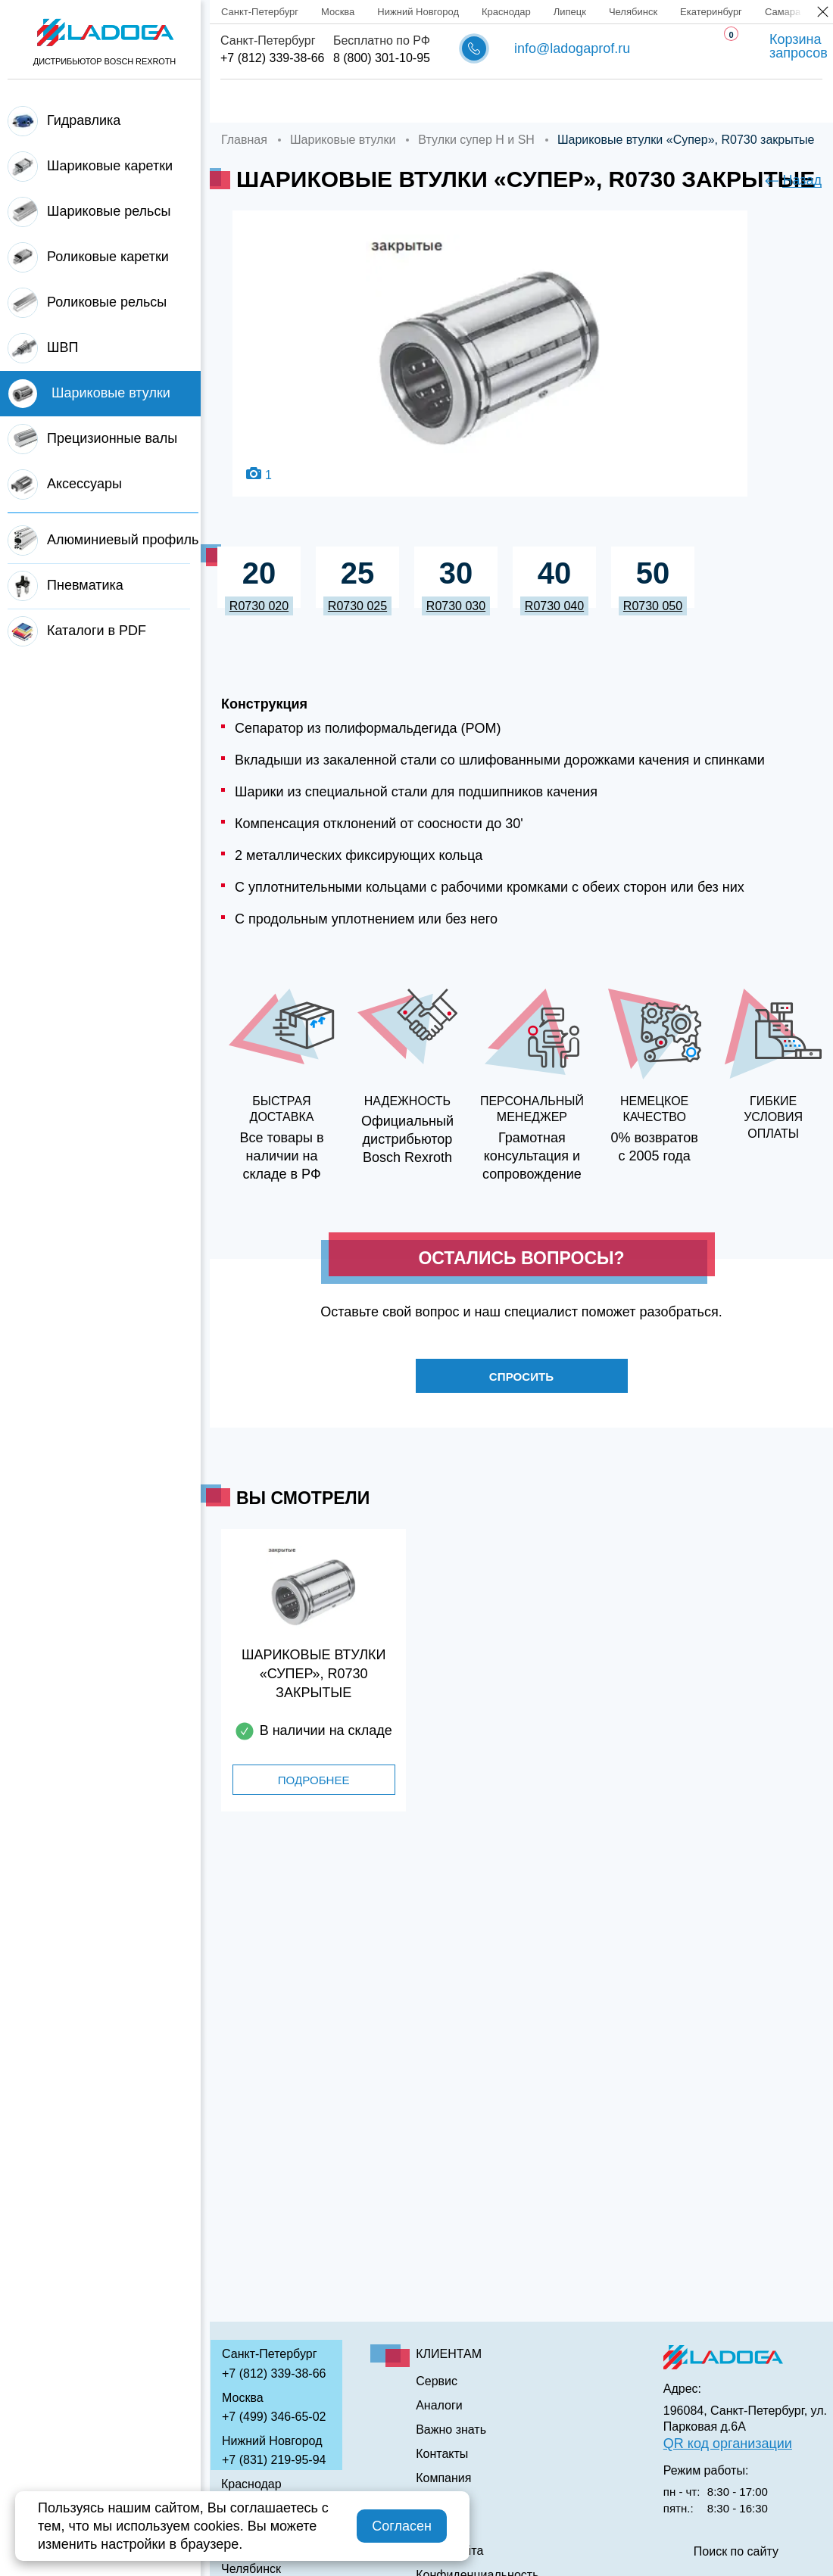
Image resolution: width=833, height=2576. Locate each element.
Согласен (402, 2526)
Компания (324, 101)
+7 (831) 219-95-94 (274, 2459)
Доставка (407, 101)
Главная (245, 101)
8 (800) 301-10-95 (381, 57)
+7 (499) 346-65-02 (274, 2416)
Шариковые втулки (342, 139)
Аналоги (554, 101)
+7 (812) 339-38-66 (272, 57)
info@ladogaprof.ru (572, 48)
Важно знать (642, 101)
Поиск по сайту (736, 2552)
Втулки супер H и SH (476, 139)
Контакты (732, 101)
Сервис (482, 101)
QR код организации (727, 2443)
